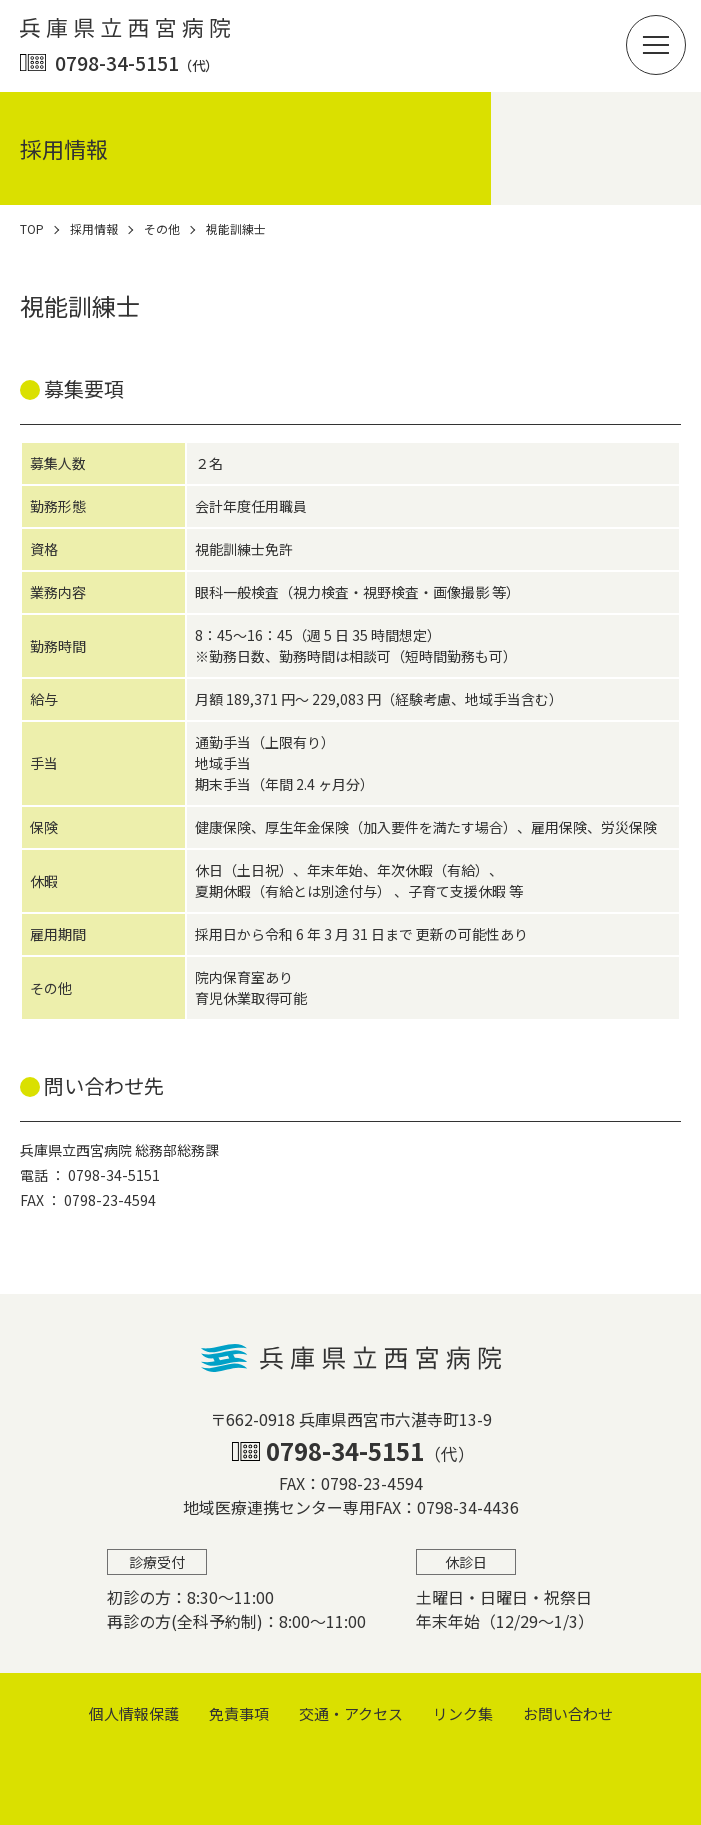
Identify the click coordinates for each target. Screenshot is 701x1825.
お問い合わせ (568, 1713)
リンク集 (463, 1713)
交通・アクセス (351, 1713)
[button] (656, 45)
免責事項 (239, 1713)
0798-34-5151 (136, 62)
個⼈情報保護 (134, 1713)
